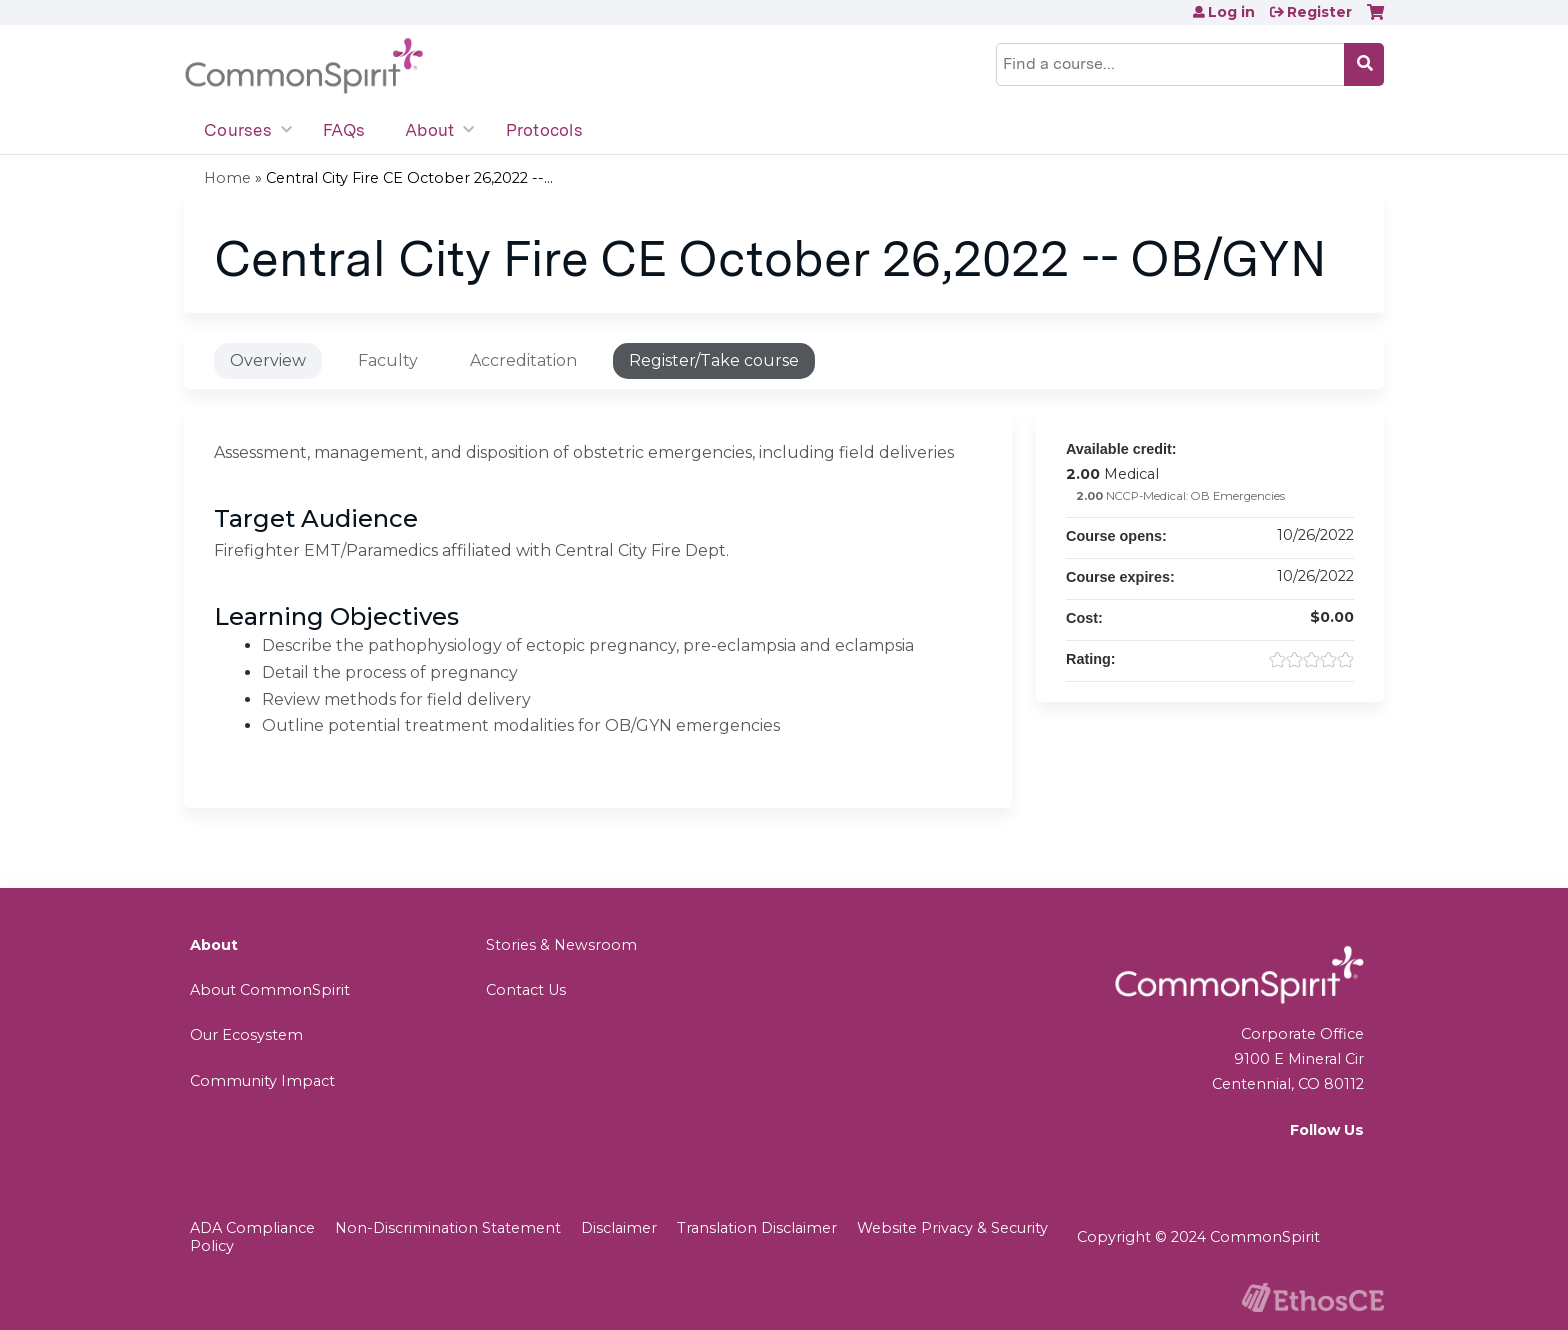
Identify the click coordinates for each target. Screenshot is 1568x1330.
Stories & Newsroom (561, 945)
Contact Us (526, 990)
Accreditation (523, 360)
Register (1319, 12)
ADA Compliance (252, 1228)
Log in (1231, 12)
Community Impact (262, 1081)
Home (227, 178)
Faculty (388, 360)
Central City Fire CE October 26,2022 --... (409, 178)
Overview (268, 360)
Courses (238, 130)
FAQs (344, 130)
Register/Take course (714, 360)
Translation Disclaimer (757, 1228)
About (429, 130)
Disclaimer (619, 1228)
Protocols (544, 130)
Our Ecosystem (246, 1035)
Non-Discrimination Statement (448, 1228)
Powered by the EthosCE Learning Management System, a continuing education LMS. (1313, 1297)
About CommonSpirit (270, 990)
